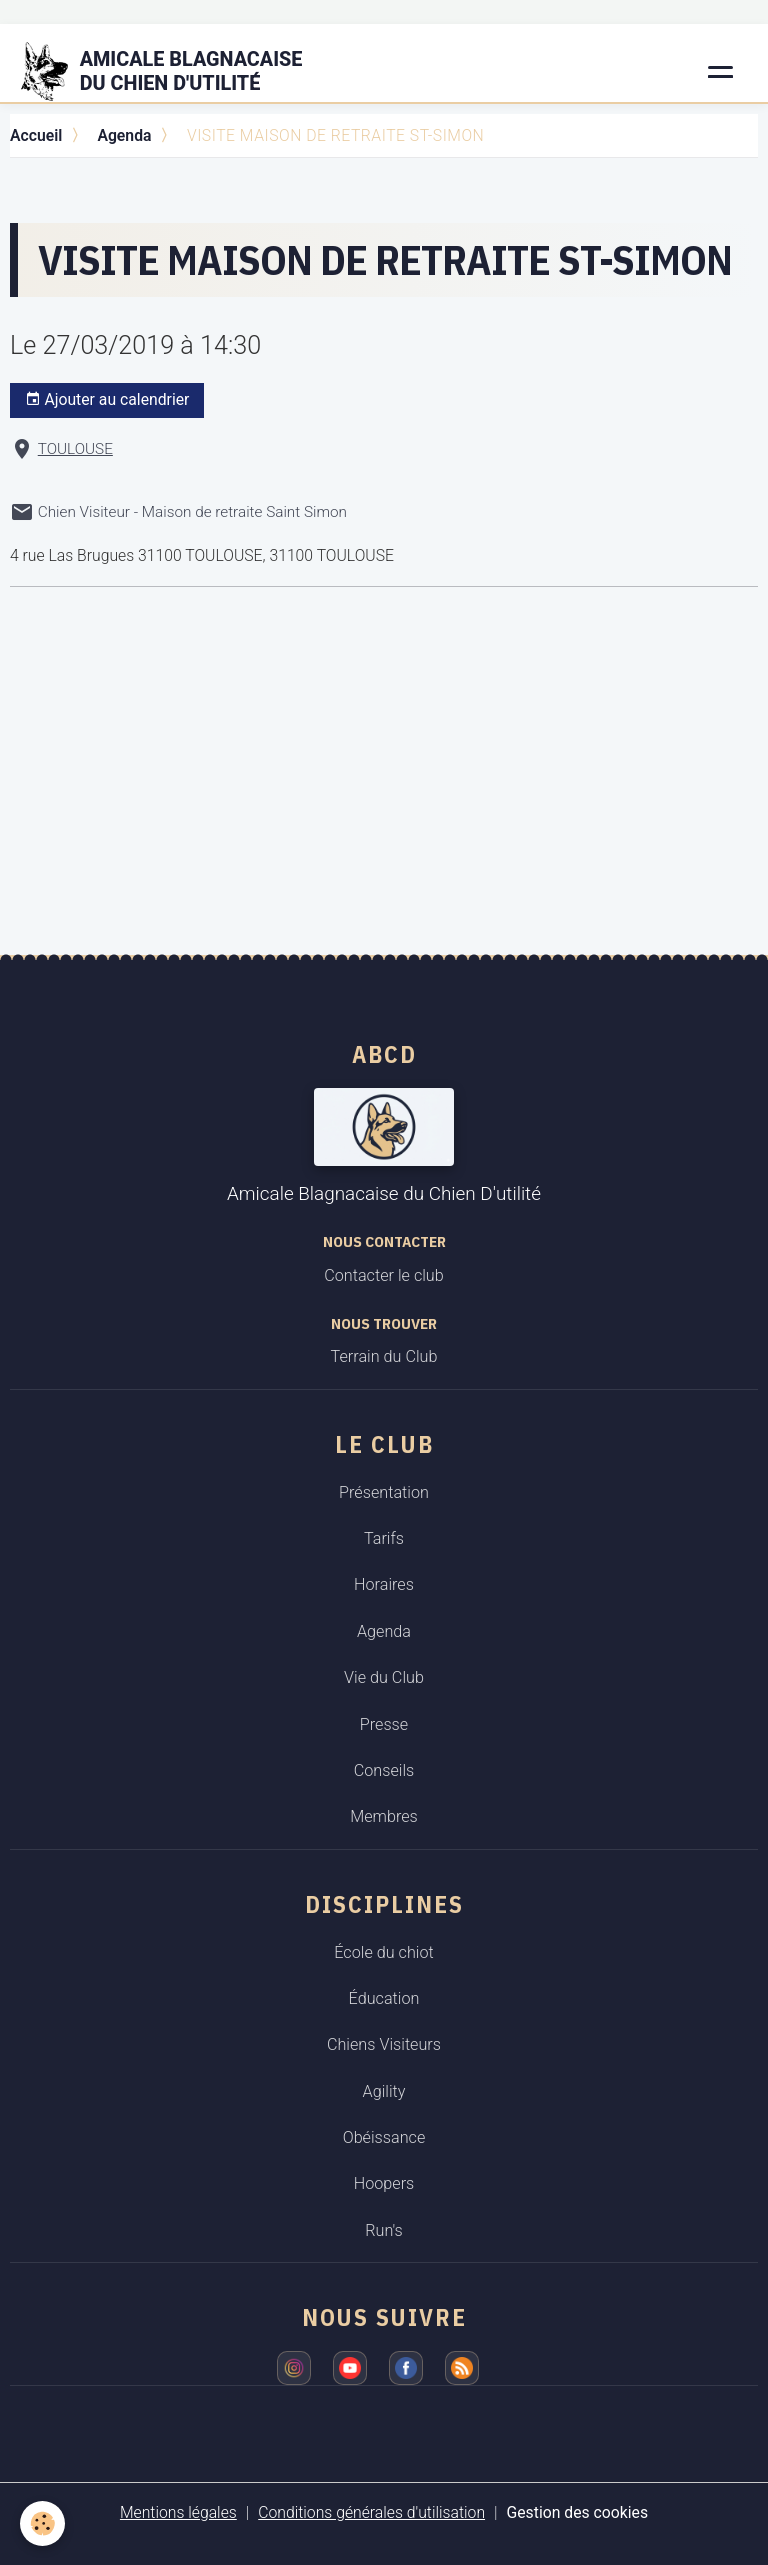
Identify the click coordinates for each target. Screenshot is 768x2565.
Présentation (384, 1492)
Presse (384, 1724)
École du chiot (383, 1952)
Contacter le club (383, 1275)
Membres (384, 1816)
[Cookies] (42, 2523)
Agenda (124, 135)
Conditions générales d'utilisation (371, 2512)
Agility (384, 2091)
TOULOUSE (75, 449)
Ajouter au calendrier (107, 400)
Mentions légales (178, 2512)
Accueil (36, 135)
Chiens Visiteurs (384, 2044)
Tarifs (384, 1538)
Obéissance (384, 2137)
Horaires (384, 1584)
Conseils (384, 1770)
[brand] (174, 72)
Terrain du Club (384, 1356)
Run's (384, 2230)
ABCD (384, 1054)
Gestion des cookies (578, 2512)
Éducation (384, 1998)
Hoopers (384, 2183)
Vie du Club (384, 1677)
